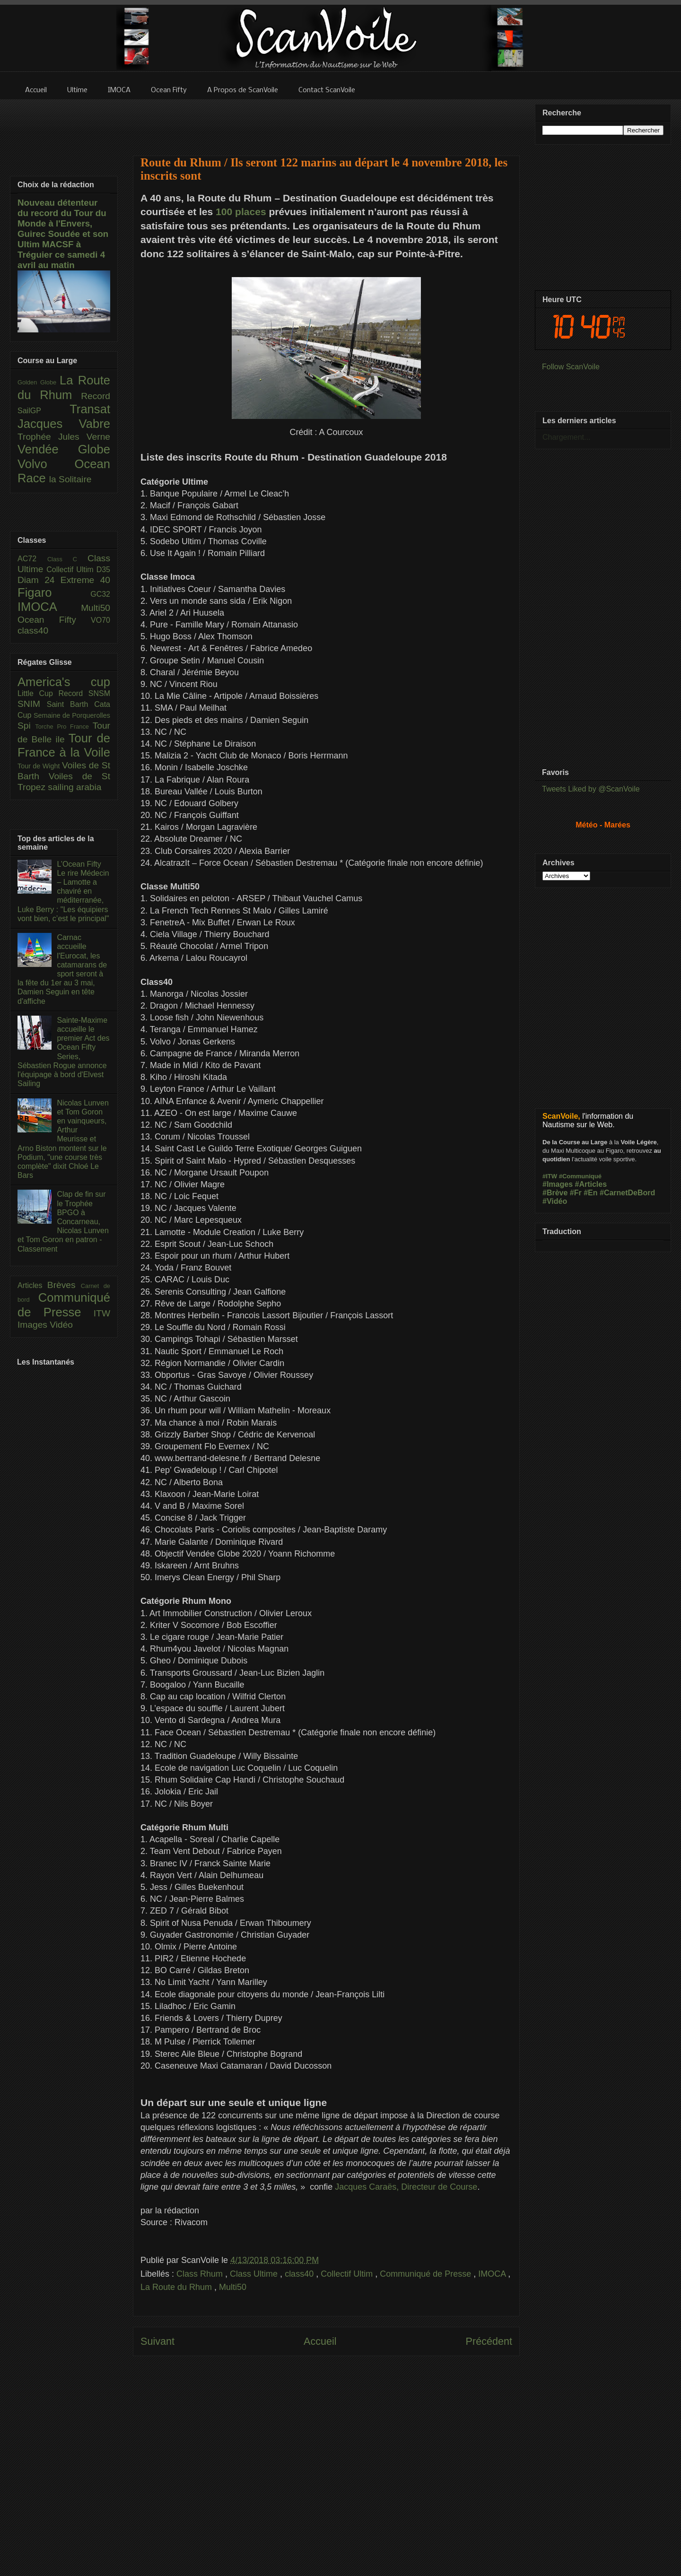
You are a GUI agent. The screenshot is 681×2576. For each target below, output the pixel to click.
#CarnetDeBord (627, 1193)
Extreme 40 (85, 580)
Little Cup (38, 693)
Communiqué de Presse (426, 2274)
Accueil (320, 2341)
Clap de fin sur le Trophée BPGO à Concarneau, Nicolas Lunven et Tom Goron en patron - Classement (63, 1221)
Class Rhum (200, 2274)
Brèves (64, 1285)
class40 (300, 2274)
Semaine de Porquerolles (72, 715)
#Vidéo (554, 1201)
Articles (32, 1285)
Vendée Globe (63, 449)
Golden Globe (38, 382)
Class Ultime (255, 2274)
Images (33, 1325)
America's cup (63, 681)
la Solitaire (70, 479)
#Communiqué (580, 1176)
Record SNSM (84, 693)
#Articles (591, 1184)
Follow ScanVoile (571, 367)
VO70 (100, 620)
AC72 (32, 559)
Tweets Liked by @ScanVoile (591, 789)
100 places (241, 211)
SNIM (32, 704)
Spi (26, 726)
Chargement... (566, 437)
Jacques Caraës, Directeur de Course (406, 2187)
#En (590, 1193)
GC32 (100, 594)
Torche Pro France (63, 726)
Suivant (157, 2341)
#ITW (549, 1176)
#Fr (576, 1193)
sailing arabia (74, 787)
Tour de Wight (39, 766)
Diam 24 (39, 580)
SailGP (43, 411)
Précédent (489, 2341)
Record (95, 396)
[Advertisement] (326, 121)
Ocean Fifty (54, 620)
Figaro (53, 592)
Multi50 (232, 2287)
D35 (103, 570)
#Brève (555, 1193)
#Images (557, 1184)
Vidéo (61, 1325)
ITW (102, 1313)
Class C (67, 559)
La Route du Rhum (177, 2287)
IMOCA (493, 2274)
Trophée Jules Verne (63, 437)
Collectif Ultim (348, 2274)
